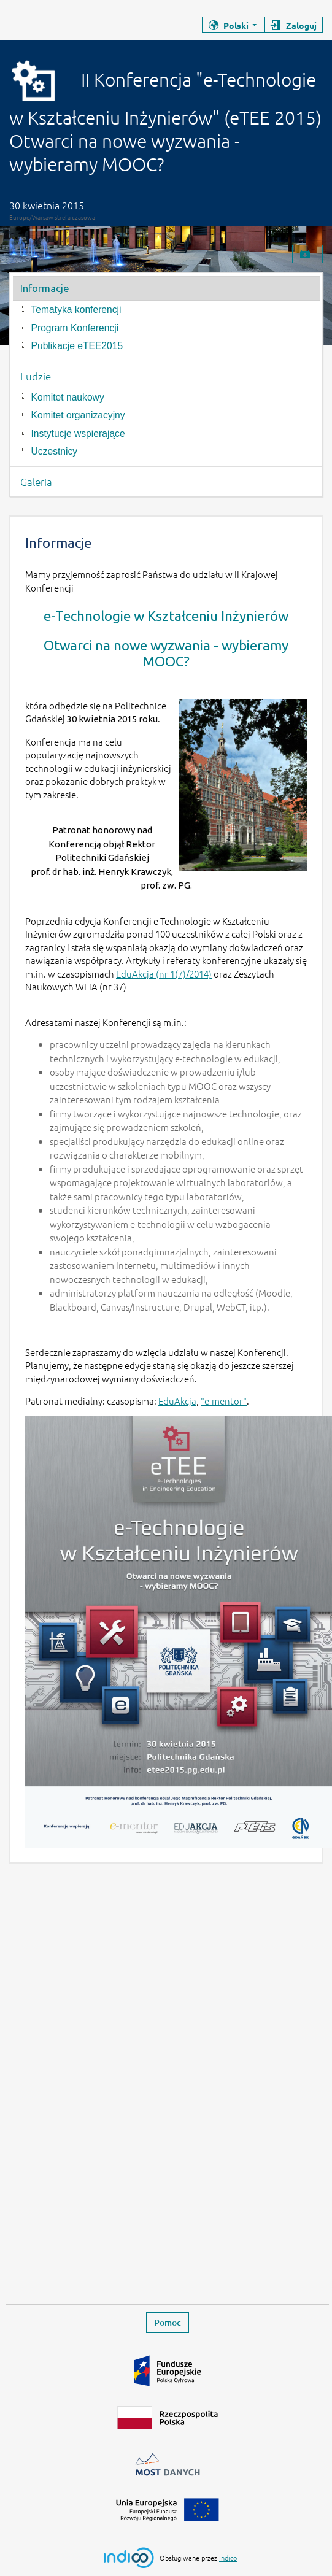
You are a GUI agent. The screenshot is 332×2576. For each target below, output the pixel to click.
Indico (228, 2558)
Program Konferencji (75, 328)
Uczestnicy (54, 451)
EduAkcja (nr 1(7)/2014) (164, 973)
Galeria (36, 481)
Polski (236, 25)
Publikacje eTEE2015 (77, 346)
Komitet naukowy (67, 397)
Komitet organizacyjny (78, 415)
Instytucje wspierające (78, 433)
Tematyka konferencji (76, 309)
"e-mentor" (224, 1400)
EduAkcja (177, 1400)
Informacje (44, 288)
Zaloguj (301, 25)
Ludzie (35, 376)
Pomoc (167, 2322)
